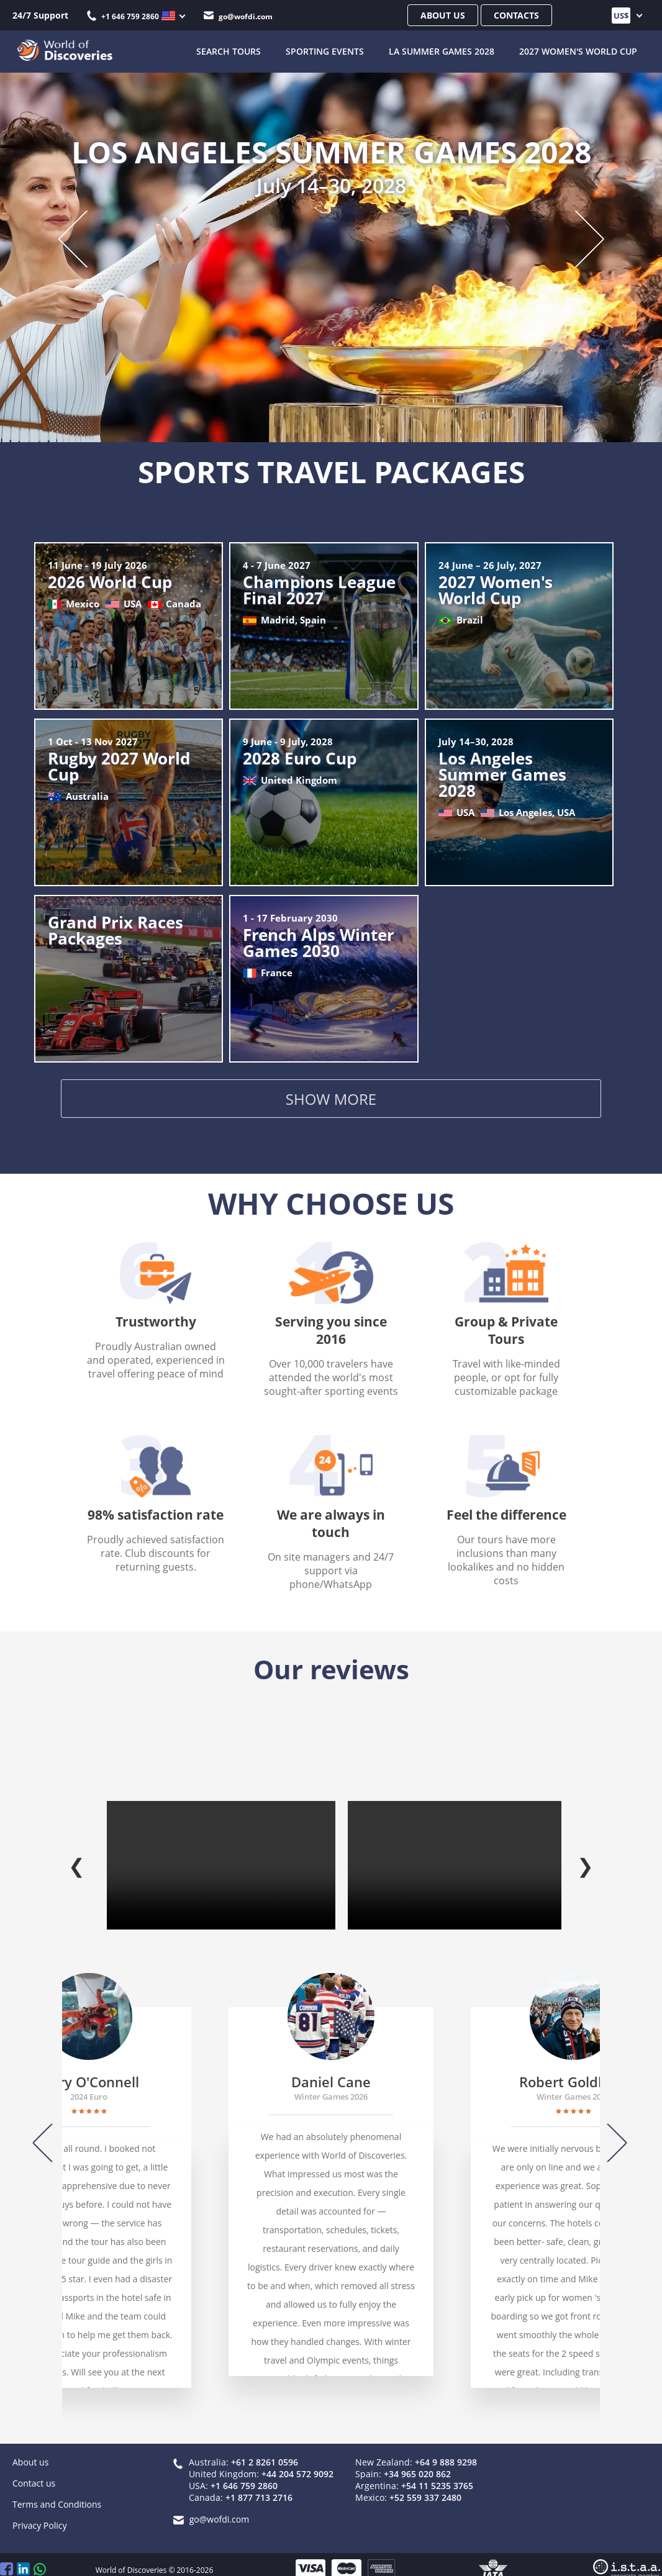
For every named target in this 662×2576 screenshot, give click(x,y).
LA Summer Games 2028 (441, 50)
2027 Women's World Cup (578, 50)
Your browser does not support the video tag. (221, 1852)
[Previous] (48, 2130)
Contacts (516, 15)
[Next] (611, 2130)
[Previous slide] (84, 237)
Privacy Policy (39, 2512)
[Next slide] (577, 237)
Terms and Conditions (56, 2491)
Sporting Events (325, 50)
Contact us (33, 2470)
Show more (331, 1101)
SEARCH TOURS (228, 50)
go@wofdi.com (238, 16)
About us (442, 15)
